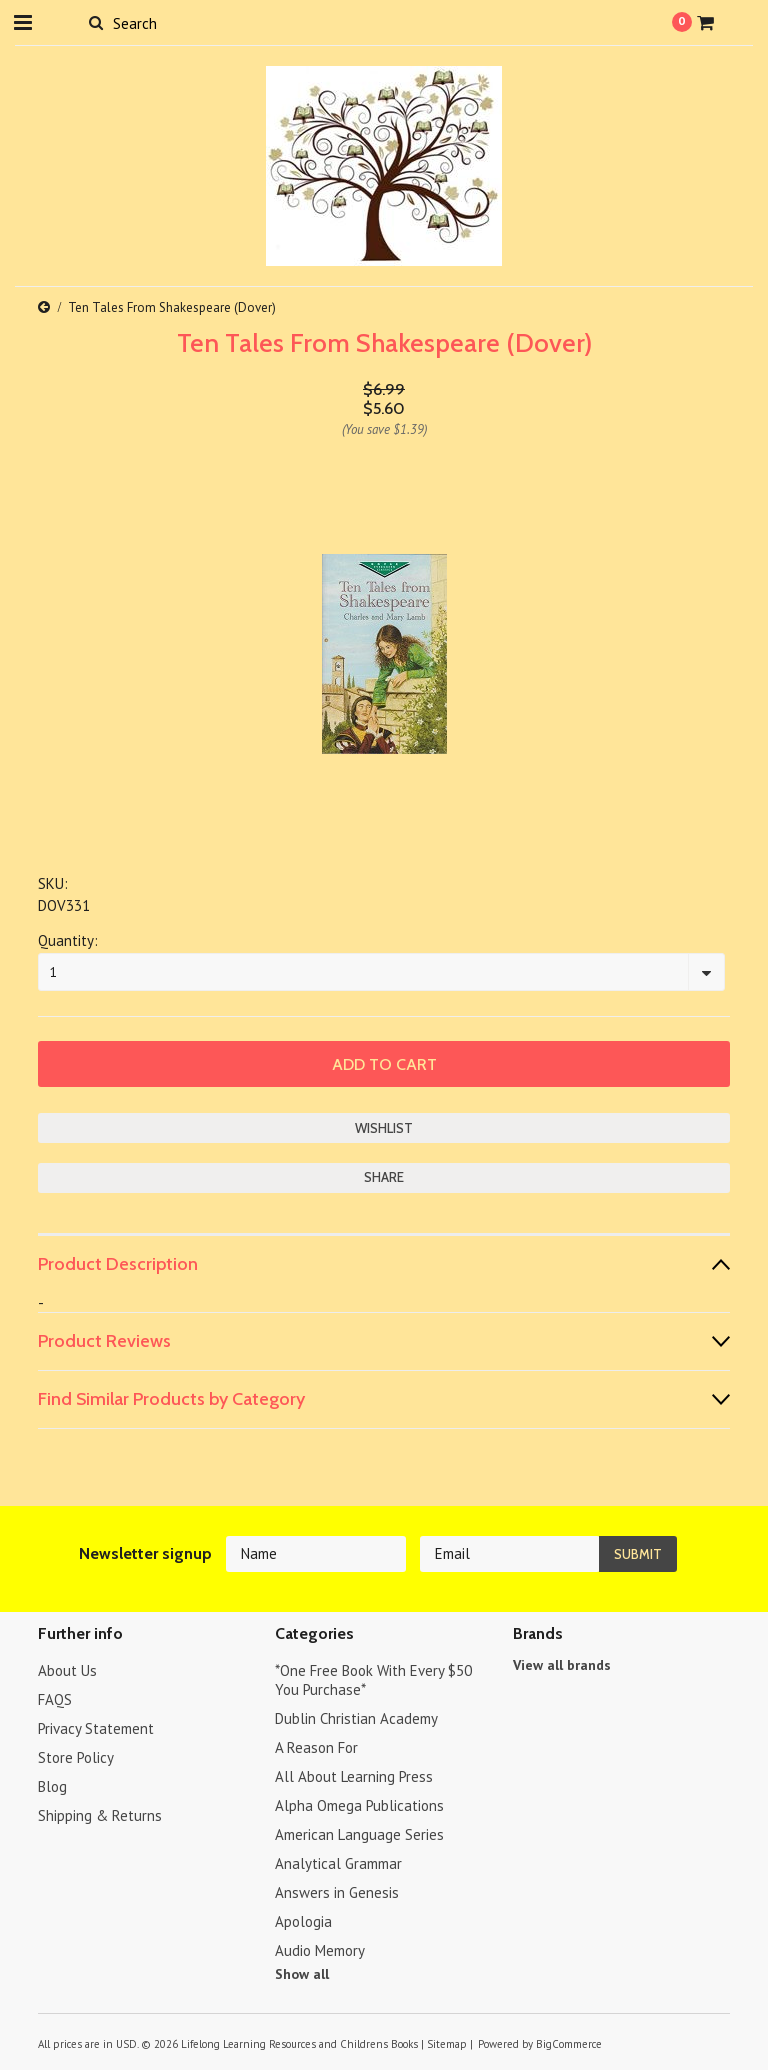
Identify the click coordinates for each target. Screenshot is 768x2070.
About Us (67, 1670)
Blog (52, 1786)
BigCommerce (569, 2044)
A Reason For (316, 1747)
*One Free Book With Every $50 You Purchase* (373, 1680)
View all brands (562, 1665)
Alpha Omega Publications (359, 1805)
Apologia (303, 1921)
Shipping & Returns (100, 1815)
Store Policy (76, 1757)
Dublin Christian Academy (356, 1718)
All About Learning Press (354, 1776)
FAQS (55, 1699)
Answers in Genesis (337, 1892)
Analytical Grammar (338, 1863)
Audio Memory (320, 1950)
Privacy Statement (96, 1728)
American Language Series (359, 1834)
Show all (302, 1974)
